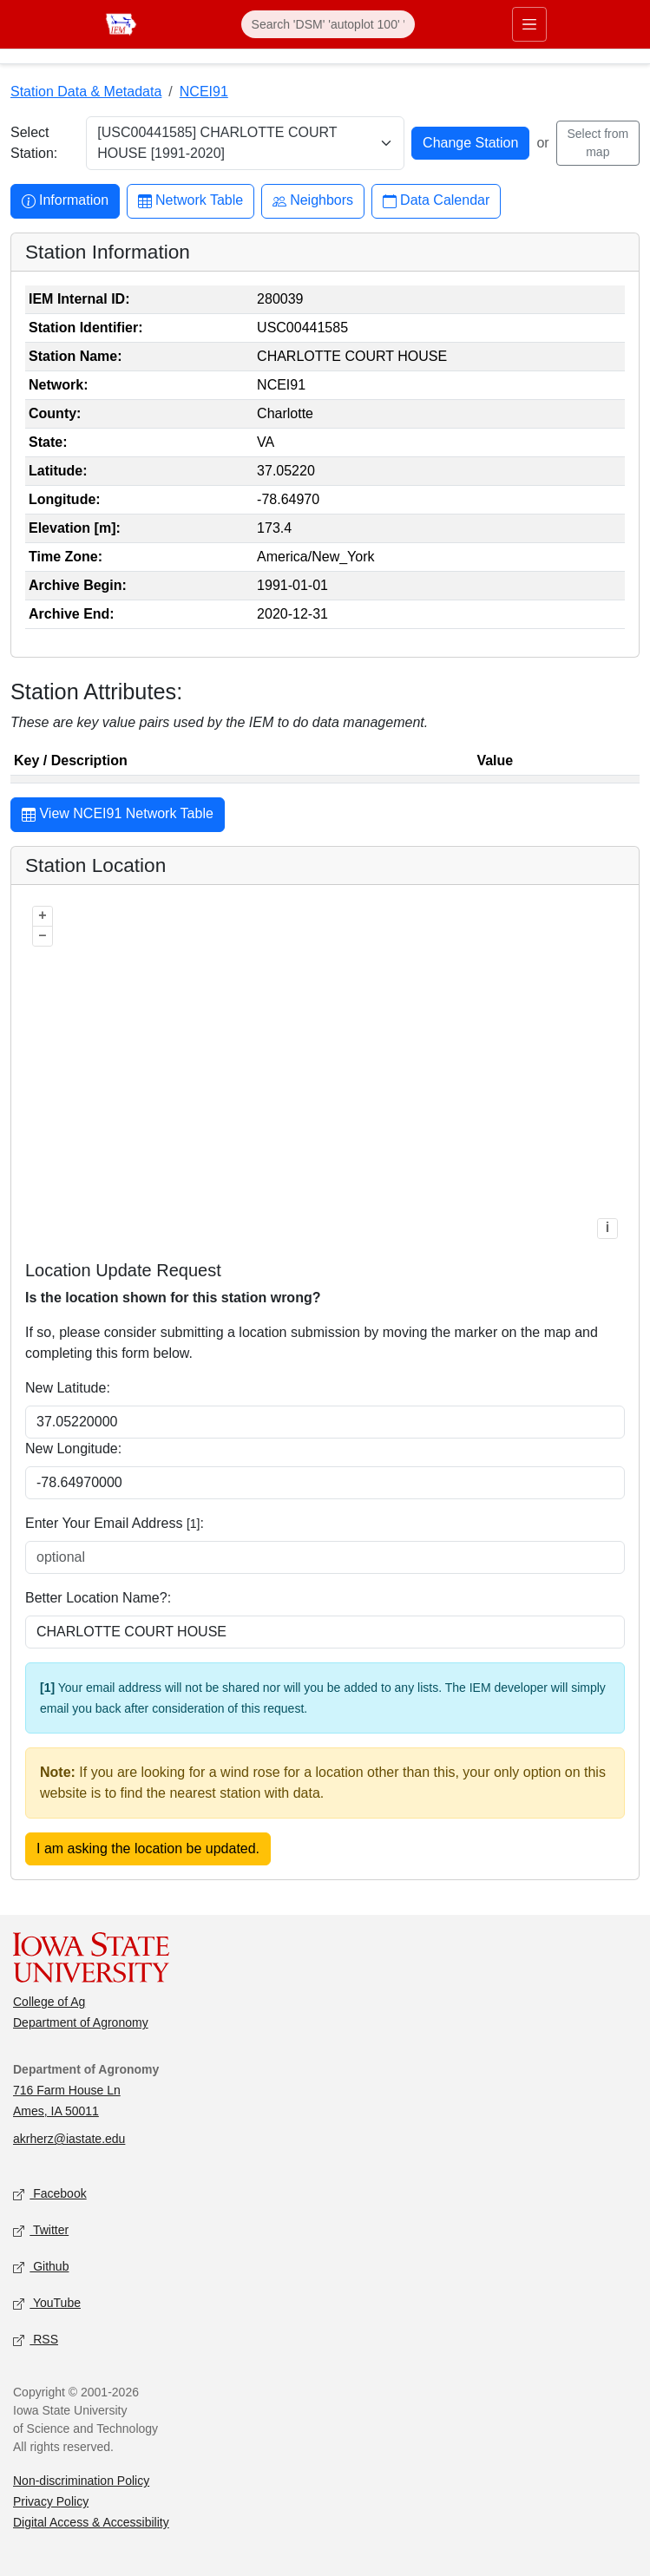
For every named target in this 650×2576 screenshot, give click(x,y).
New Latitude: (67, 1387)
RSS (35, 2340)
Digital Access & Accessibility (91, 2522)
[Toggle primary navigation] (529, 24)
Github (41, 2267)
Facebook (50, 2195)
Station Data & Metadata (85, 91)
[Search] (328, 24)
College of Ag (49, 2002)
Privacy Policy (51, 2501)
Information (65, 201)
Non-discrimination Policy (81, 2481)
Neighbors (312, 201)
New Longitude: (73, 1448)
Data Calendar (436, 201)
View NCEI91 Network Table (117, 815)
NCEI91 (204, 91)
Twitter (41, 2231)
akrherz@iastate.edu (69, 2139)
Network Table (190, 201)
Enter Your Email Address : (114, 1523)
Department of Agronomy (80, 2022)
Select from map (597, 143)
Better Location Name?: (98, 1597)
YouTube (47, 2304)
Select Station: (33, 143)
